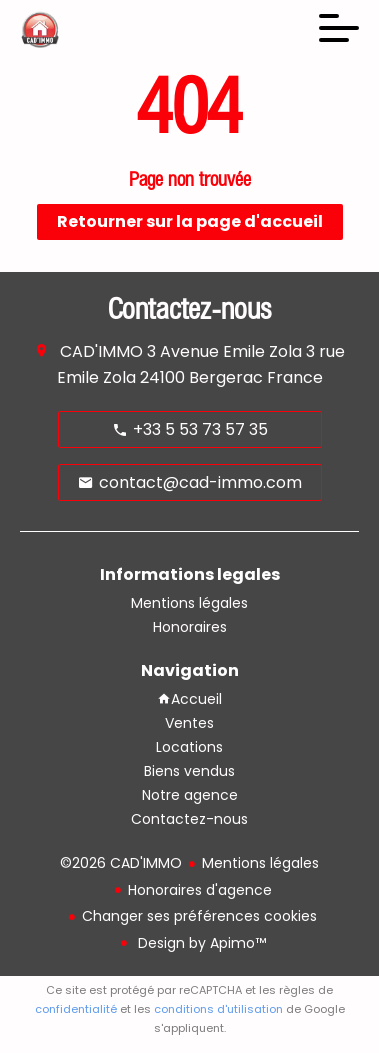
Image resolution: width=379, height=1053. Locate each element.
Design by (200, 943)
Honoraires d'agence (200, 890)
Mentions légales (260, 863)
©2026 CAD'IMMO (121, 863)
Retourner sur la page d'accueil (190, 221)
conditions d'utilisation (218, 1009)
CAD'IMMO (101, 351)
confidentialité (76, 1009)
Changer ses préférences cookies (199, 916)
